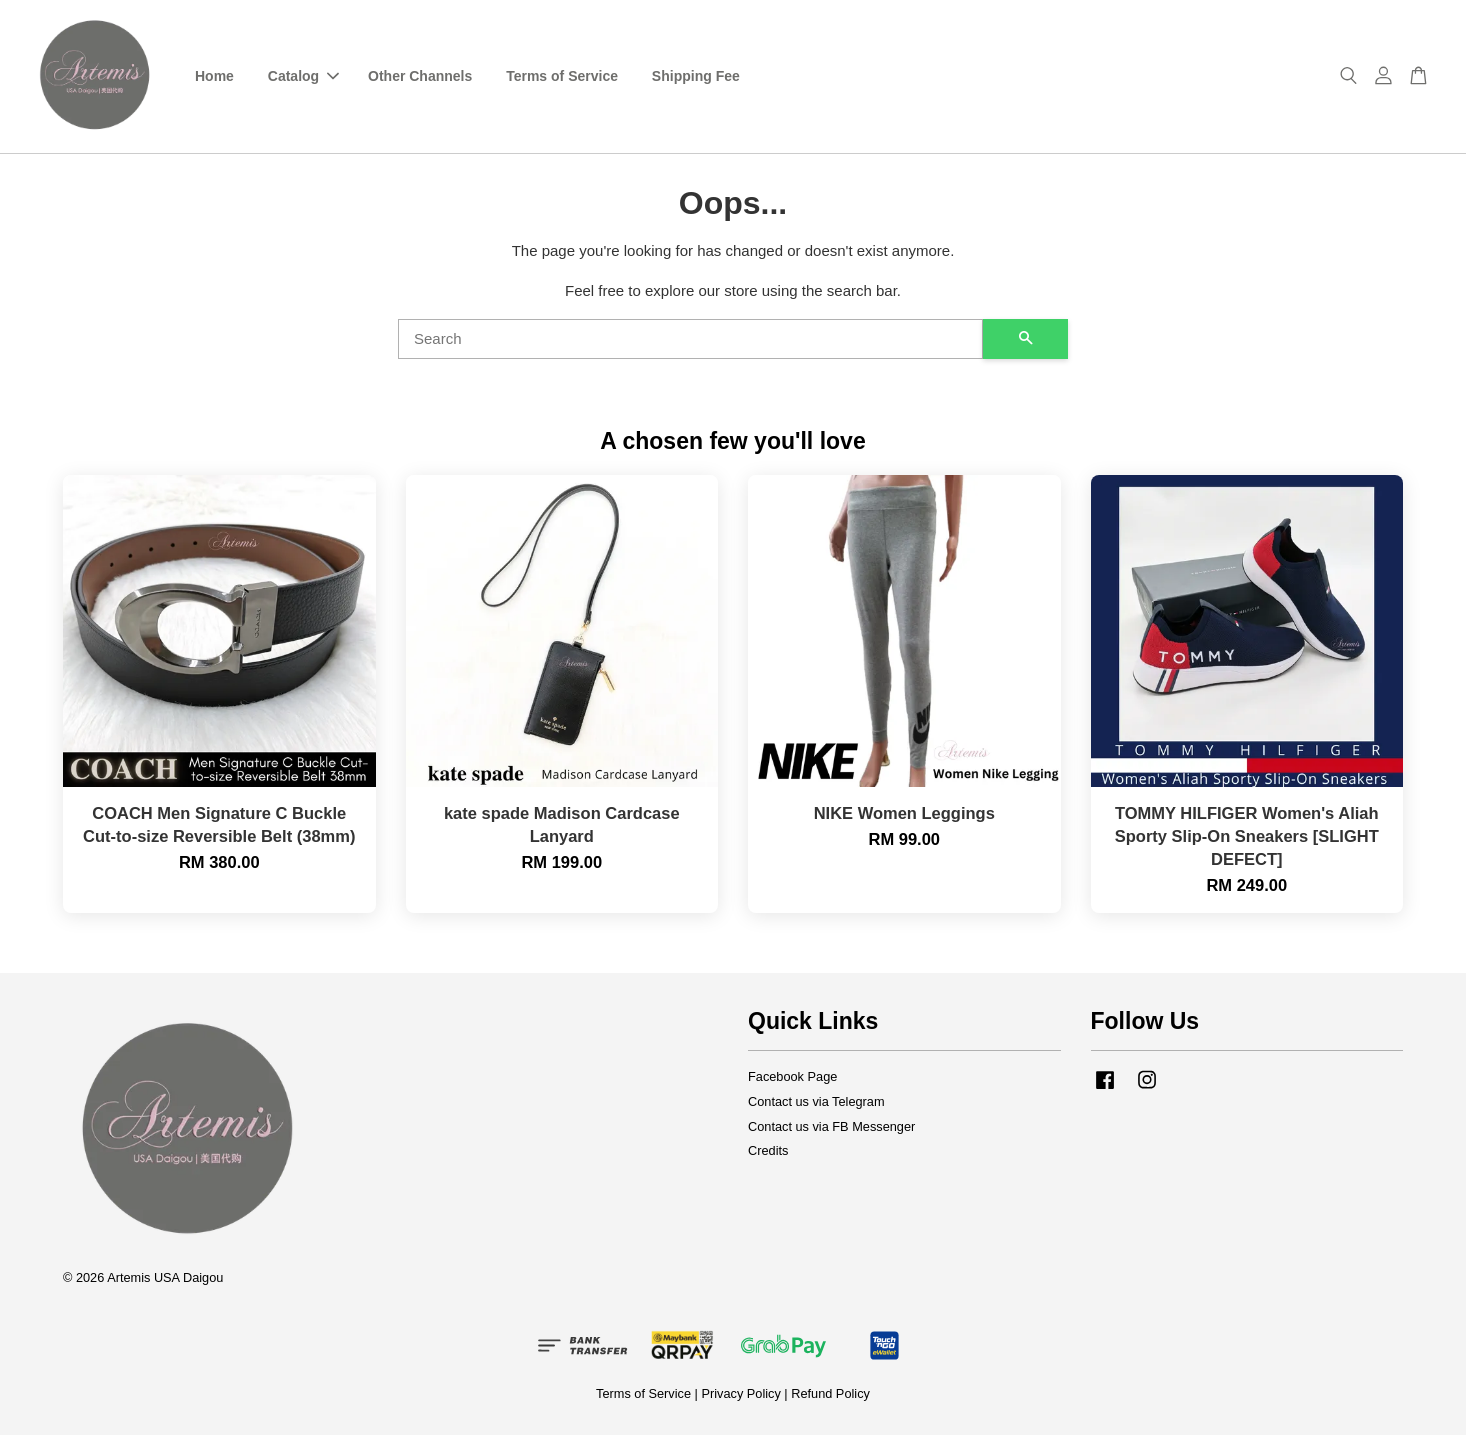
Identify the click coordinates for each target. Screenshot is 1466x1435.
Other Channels (420, 76)
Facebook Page (792, 1076)
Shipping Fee (696, 76)
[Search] (690, 339)
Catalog (303, 76)
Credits (768, 1150)
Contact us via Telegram (816, 1101)
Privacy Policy (740, 1393)
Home (214, 76)
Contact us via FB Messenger (831, 1126)
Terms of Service (562, 76)
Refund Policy (830, 1393)
